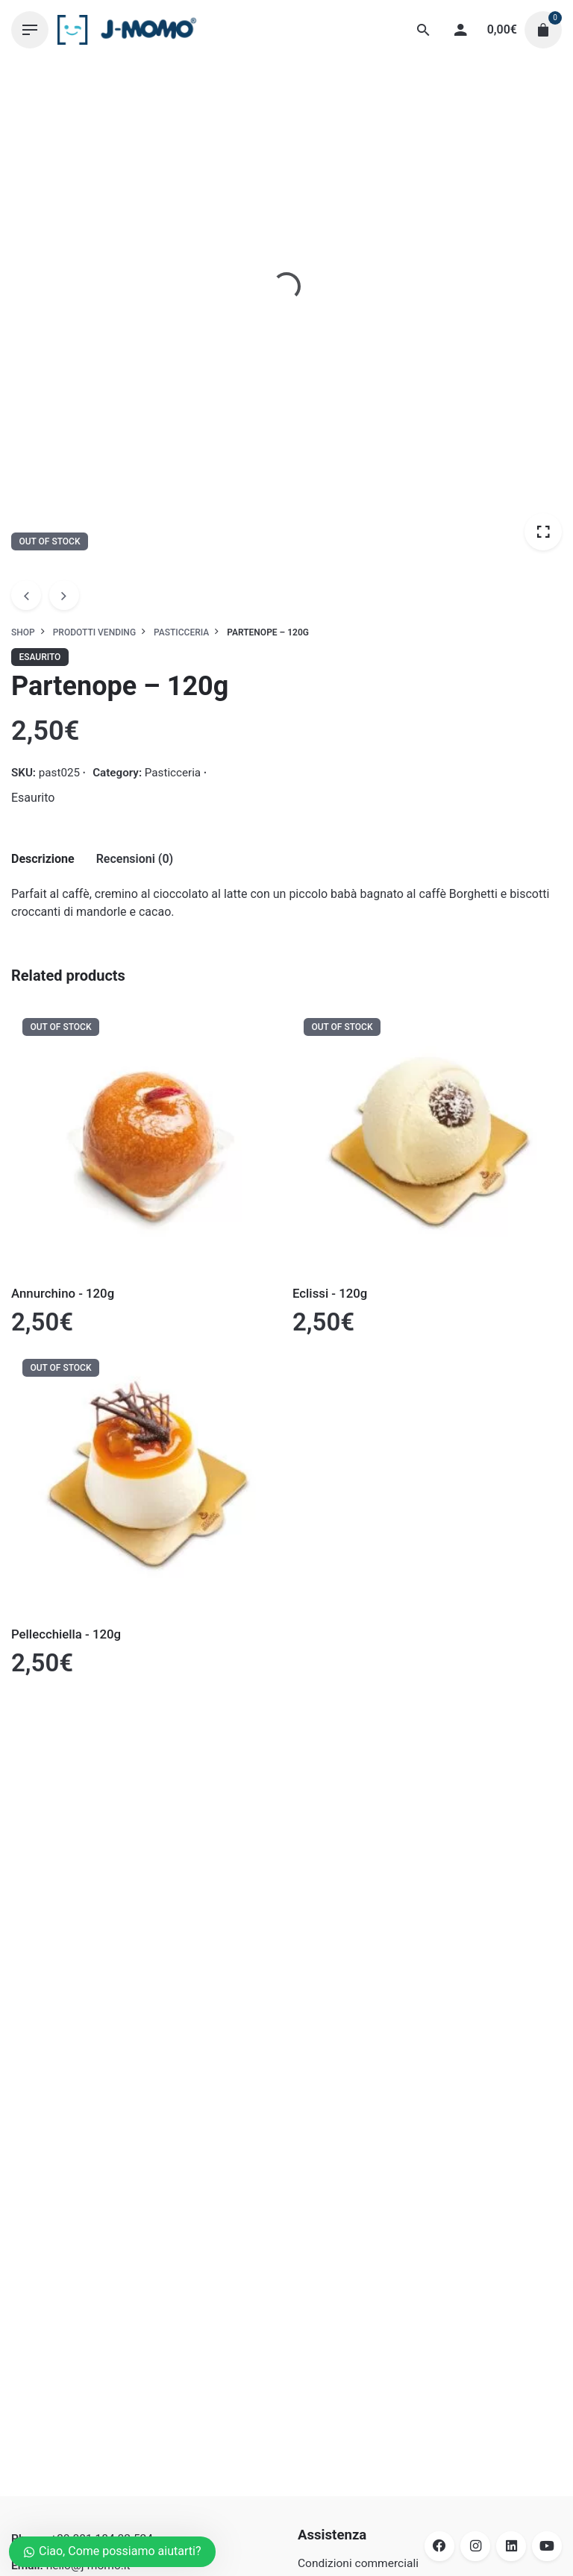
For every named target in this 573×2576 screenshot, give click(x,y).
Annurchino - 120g (62, 1293)
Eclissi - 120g (329, 1293)
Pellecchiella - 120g (66, 1634)
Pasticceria (173, 772)
